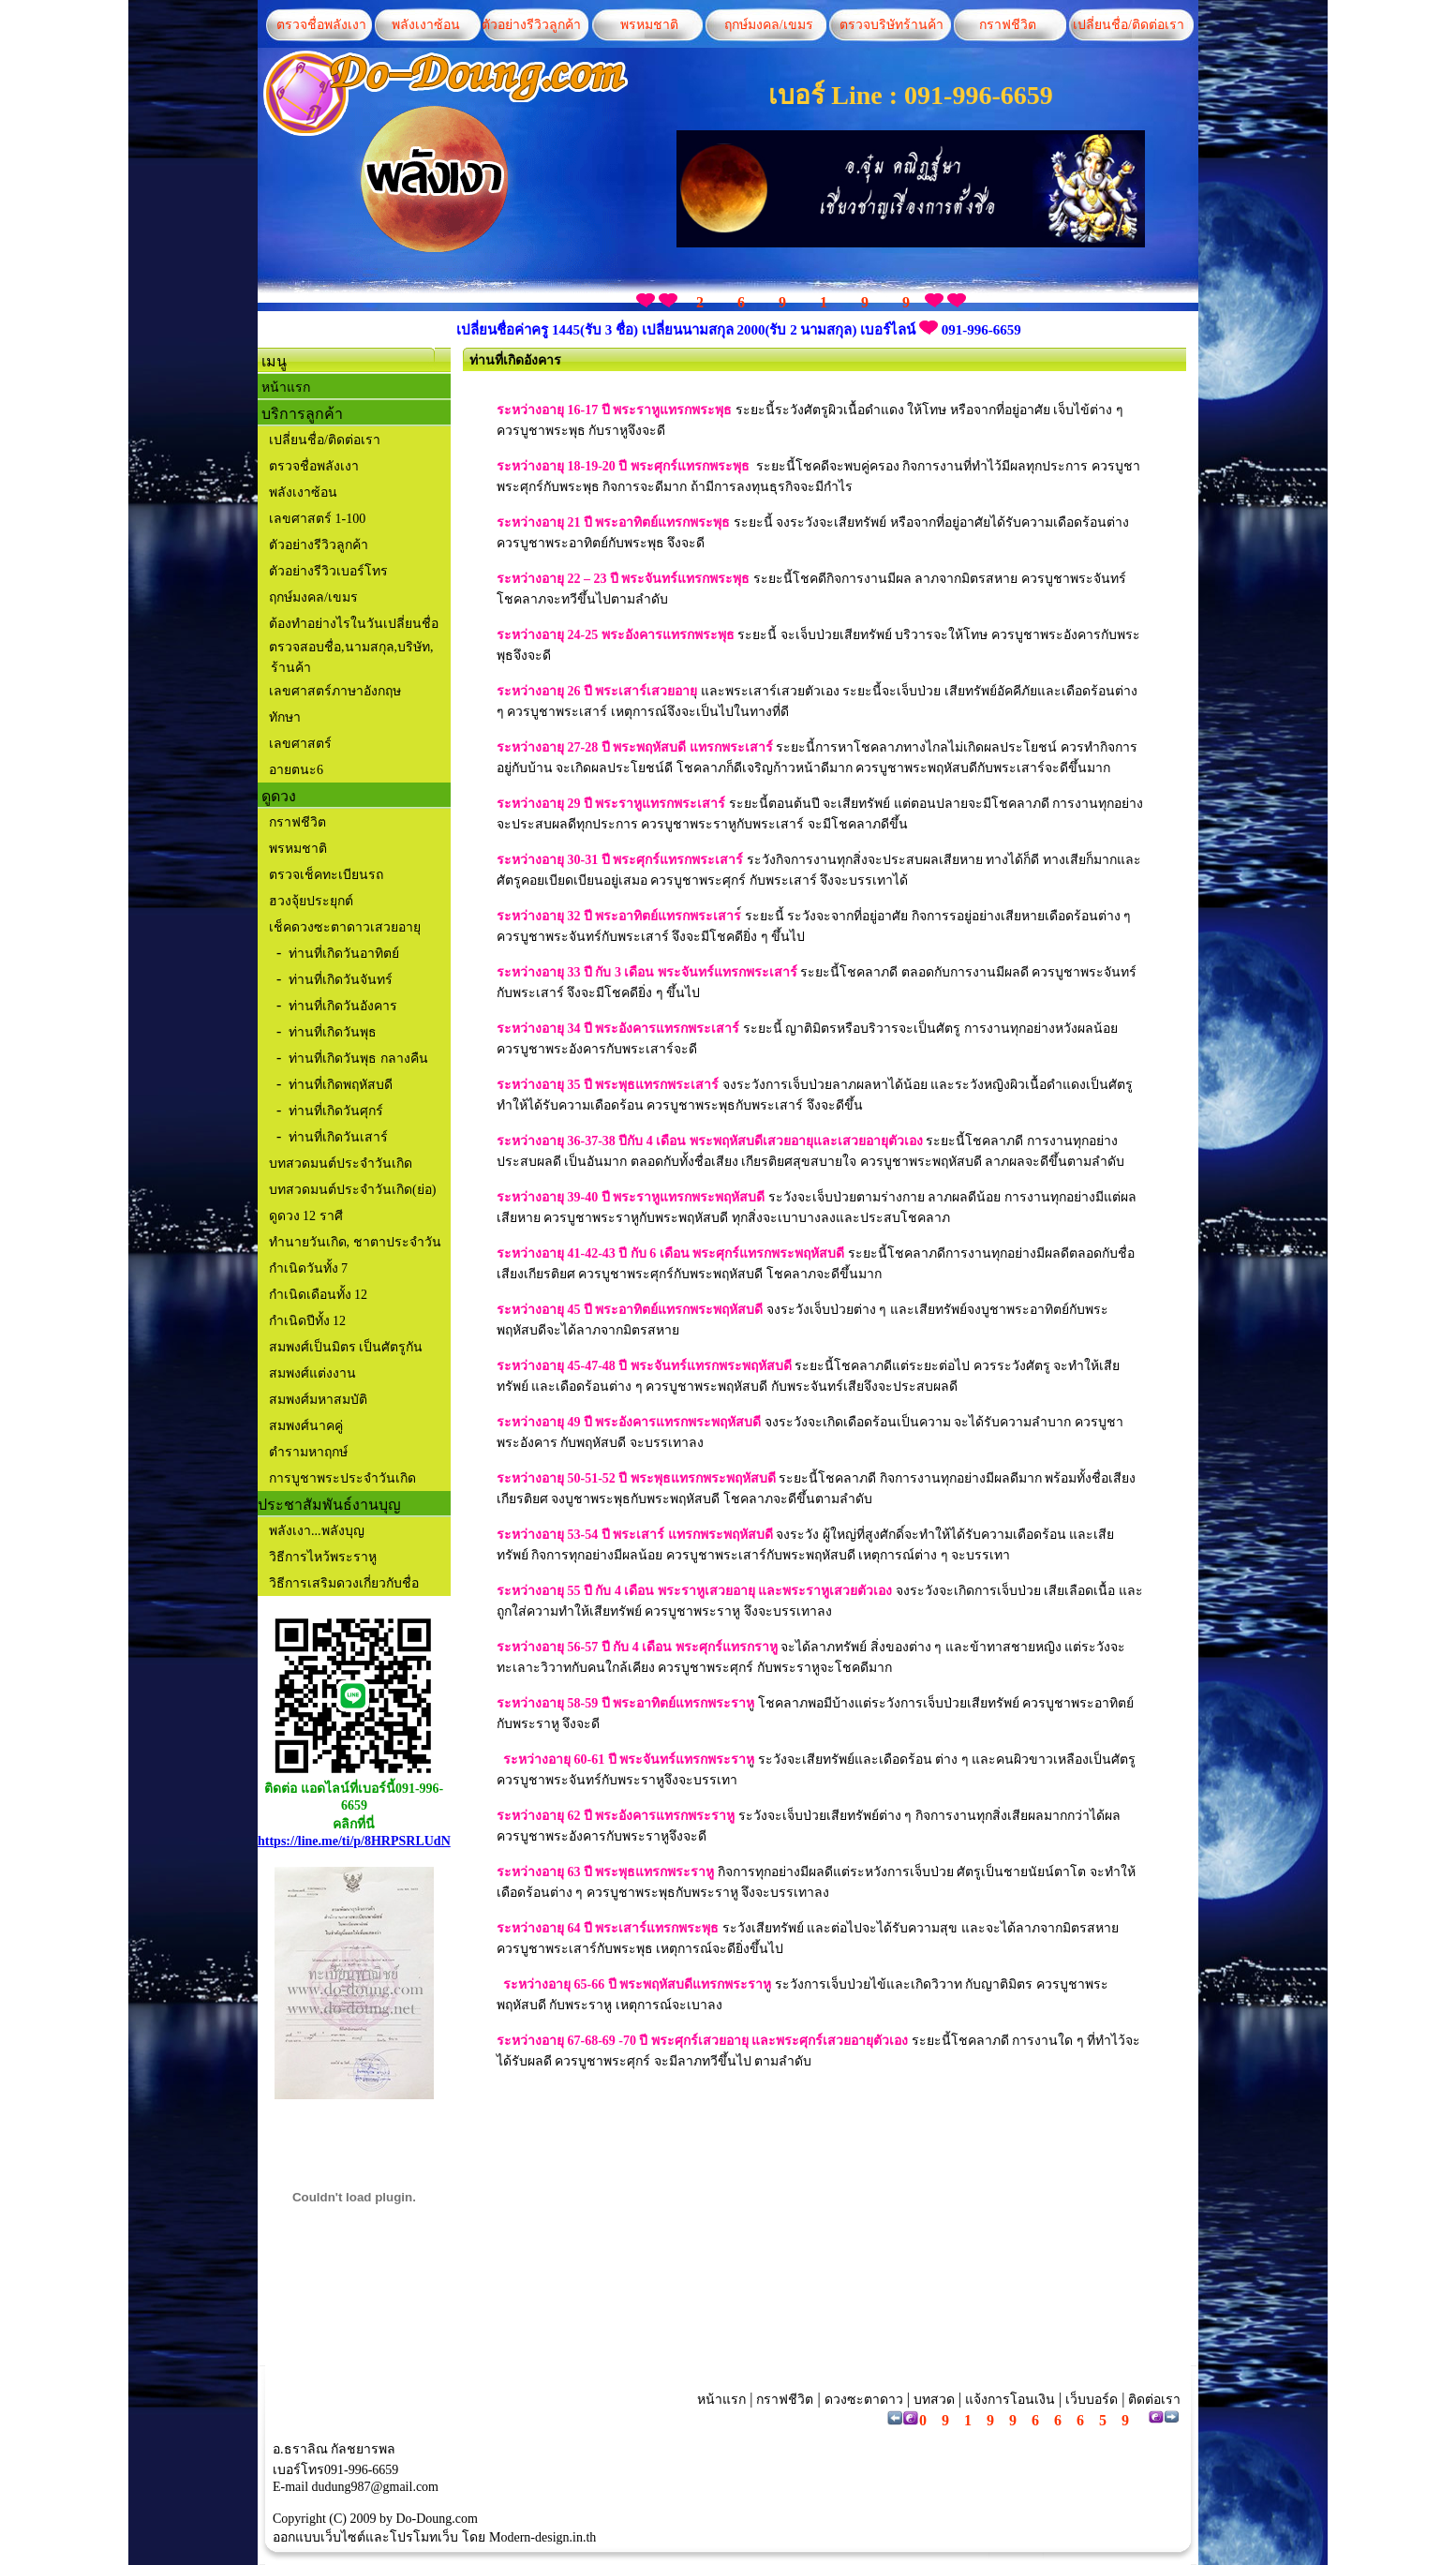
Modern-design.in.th (542, 2537)
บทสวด (934, 2400)
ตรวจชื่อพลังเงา (321, 25)
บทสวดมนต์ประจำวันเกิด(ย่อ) (352, 1190)
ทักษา (285, 717)
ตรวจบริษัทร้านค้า (891, 25)
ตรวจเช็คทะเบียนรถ (326, 875)
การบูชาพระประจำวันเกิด (340, 1478)
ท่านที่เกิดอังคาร (515, 360)
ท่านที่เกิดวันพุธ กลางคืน (358, 1058)
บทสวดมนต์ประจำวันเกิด (340, 1163)
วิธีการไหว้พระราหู (323, 1557)
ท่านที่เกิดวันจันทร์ (341, 980)
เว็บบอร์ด (1091, 2400)
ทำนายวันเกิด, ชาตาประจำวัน (353, 1242)
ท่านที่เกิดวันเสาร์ (338, 1137)
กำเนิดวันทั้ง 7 (306, 1268)
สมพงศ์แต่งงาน (310, 1373)
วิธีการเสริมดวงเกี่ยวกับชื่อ (344, 1583)
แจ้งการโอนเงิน (1010, 2400)
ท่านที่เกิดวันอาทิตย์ (344, 954)
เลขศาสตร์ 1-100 (317, 519)
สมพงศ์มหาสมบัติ (316, 1400)
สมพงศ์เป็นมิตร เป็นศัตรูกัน (344, 1347)
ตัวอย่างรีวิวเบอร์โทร (328, 571)
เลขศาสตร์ (300, 744)
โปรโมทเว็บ (424, 2537)
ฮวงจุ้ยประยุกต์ (311, 901)
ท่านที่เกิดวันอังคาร (343, 1006)
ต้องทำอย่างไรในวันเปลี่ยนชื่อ (351, 624)
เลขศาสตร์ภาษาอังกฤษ (335, 691)
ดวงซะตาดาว (864, 2400)
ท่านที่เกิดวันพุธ (333, 1032)
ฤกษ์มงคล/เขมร (766, 25)
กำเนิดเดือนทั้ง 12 (316, 1295)
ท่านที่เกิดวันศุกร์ (336, 1111)
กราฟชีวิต (1007, 25)
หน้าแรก (285, 387)
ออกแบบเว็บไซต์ (319, 2537)
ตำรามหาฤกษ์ (306, 1452)
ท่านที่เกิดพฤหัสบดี (341, 1085)
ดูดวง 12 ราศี (304, 1216)
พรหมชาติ (649, 25)
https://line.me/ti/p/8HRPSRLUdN (354, 1841)
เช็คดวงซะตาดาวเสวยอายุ (345, 927)
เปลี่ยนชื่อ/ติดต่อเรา (1125, 25)
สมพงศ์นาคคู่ (304, 1426)
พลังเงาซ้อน (426, 25)
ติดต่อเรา (1153, 2400)
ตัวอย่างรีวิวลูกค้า (531, 25)
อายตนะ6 (296, 770)
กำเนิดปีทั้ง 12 (305, 1321)
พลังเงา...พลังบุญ (316, 1531)
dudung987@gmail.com (375, 2487)
